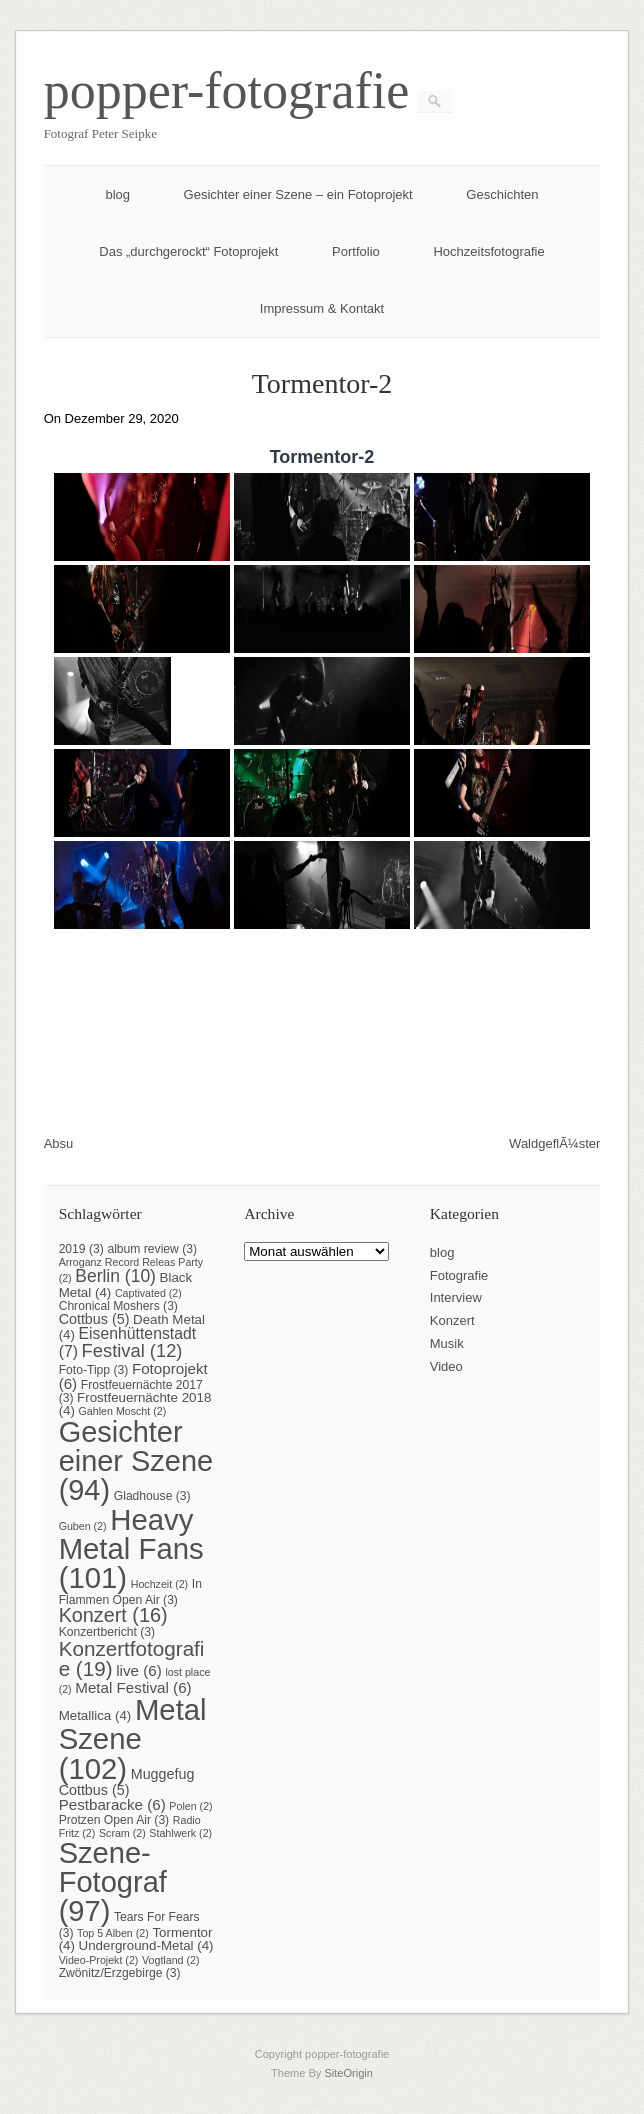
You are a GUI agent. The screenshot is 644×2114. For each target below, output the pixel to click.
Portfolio (356, 251)
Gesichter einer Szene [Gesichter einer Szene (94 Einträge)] (136, 1461)
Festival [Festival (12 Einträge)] (132, 1350)
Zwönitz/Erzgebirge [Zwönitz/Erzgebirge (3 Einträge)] (120, 1973)
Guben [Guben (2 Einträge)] (83, 1526)
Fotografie (459, 1275)
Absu (59, 1143)
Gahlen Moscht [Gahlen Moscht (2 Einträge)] (123, 1411)
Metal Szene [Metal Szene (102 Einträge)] (133, 1739)
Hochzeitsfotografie (488, 251)
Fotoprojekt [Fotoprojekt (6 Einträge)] (133, 1376)
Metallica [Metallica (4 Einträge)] (95, 1715)
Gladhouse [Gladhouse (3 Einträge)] (152, 1496)
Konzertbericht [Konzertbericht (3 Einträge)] (107, 1632)
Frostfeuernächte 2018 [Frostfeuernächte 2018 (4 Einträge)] (135, 1404)
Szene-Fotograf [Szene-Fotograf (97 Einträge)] (113, 1882)
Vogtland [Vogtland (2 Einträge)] (170, 1960)
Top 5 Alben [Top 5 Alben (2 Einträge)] (113, 1933)
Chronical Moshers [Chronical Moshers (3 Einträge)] (118, 1306)
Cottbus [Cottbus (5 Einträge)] (94, 1319)
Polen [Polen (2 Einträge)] (190, 1806)
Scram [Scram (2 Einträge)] (122, 1833)
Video (446, 1366)
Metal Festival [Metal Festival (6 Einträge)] (133, 1687)
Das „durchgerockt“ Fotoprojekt (188, 251)
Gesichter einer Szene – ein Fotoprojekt (298, 194)
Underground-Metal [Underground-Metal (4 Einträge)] (146, 1945)
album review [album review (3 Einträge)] (152, 1249)
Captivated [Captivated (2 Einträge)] (148, 1293)
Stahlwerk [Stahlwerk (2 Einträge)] (180, 1833)
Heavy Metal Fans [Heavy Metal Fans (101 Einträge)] (131, 1549)
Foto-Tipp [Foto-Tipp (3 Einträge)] (94, 1370)
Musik (447, 1343)
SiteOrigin (348, 2073)
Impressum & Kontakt (322, 308)
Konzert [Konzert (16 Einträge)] (113, 1615)
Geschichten (502, 194)
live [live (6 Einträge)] (139, 1670)
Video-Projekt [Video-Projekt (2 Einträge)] (99, 1960)
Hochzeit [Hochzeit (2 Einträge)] (159, 1584)
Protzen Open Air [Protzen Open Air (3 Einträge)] (114, 1820)
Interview (456, 1297)
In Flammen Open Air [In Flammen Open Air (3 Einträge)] (130, 1591)
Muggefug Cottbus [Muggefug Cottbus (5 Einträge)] (127, 1782)
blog (117, 194)
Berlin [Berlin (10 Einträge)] (115, 1276)
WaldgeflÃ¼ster (554, 1143)
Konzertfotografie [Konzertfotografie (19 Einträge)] (132, 1659)
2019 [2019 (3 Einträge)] (81, 1249)
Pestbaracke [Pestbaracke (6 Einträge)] (112, 1804)
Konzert (452, 1320)
